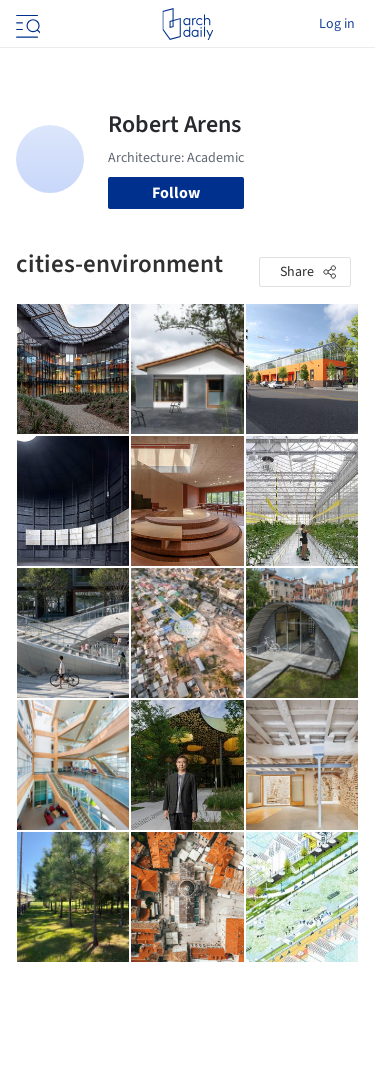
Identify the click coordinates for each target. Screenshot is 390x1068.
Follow (176, 193)
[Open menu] (26, 24)
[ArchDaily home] (187, 24)
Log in (337, 24)
